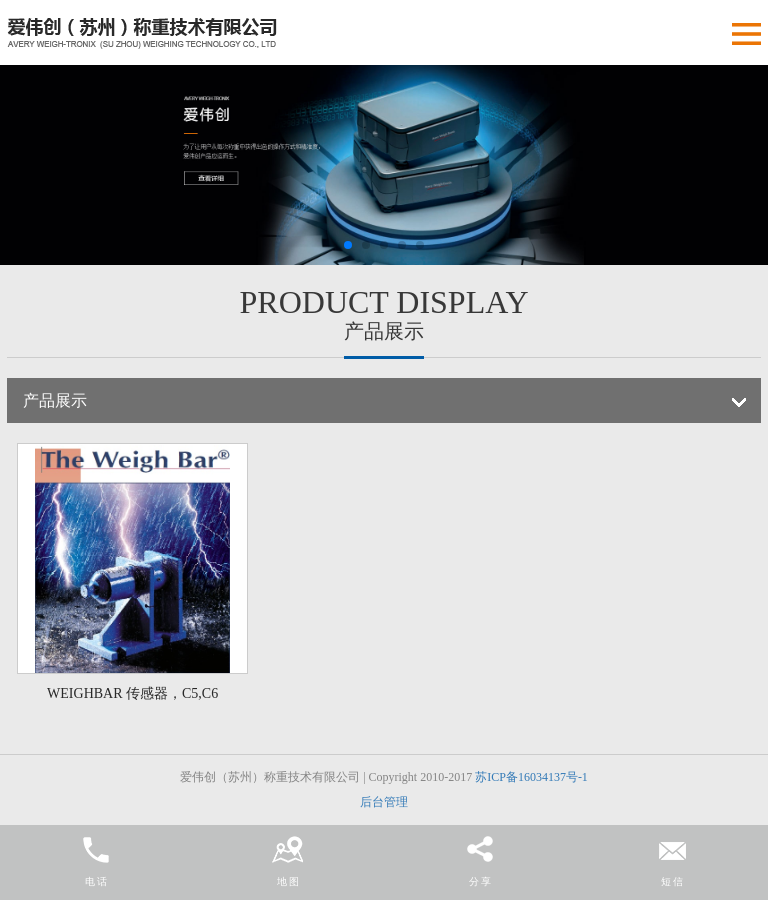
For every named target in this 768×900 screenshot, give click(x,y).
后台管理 (384, 802)
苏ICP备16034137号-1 (531, 777)
